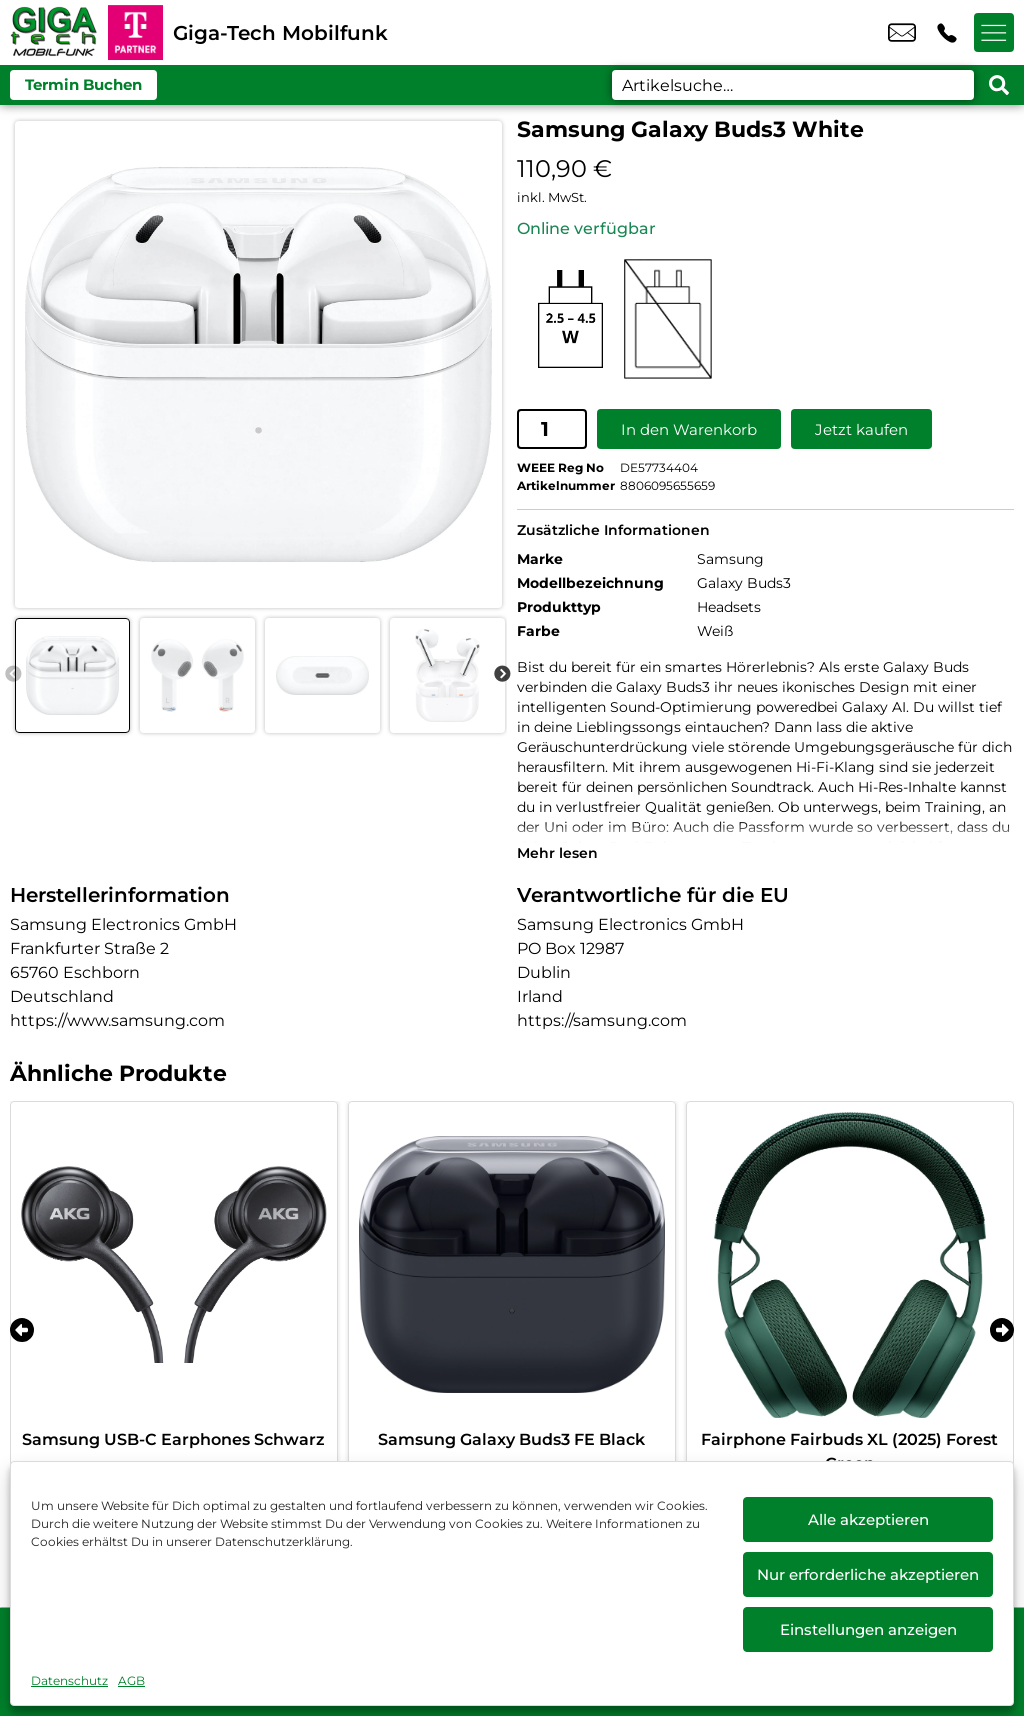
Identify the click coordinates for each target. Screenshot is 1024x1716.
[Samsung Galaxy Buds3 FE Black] (512, 1264)
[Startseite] (54, 32)
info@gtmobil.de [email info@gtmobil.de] (902, 33)
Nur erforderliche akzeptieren (868, 1574)
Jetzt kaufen (861, 428)
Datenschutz (69, 1680)
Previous (13, 675)
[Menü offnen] (994, 33)
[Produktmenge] (552, 429)
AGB (131, 1680)
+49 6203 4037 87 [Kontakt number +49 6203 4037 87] (947, 33)
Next (502, 675)
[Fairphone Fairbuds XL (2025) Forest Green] (850, 1264)
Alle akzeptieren (868, 1519)
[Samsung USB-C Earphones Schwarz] (174, 1264)
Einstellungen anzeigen (868, 1629)
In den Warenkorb (689, 428)
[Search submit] (999, 85)
